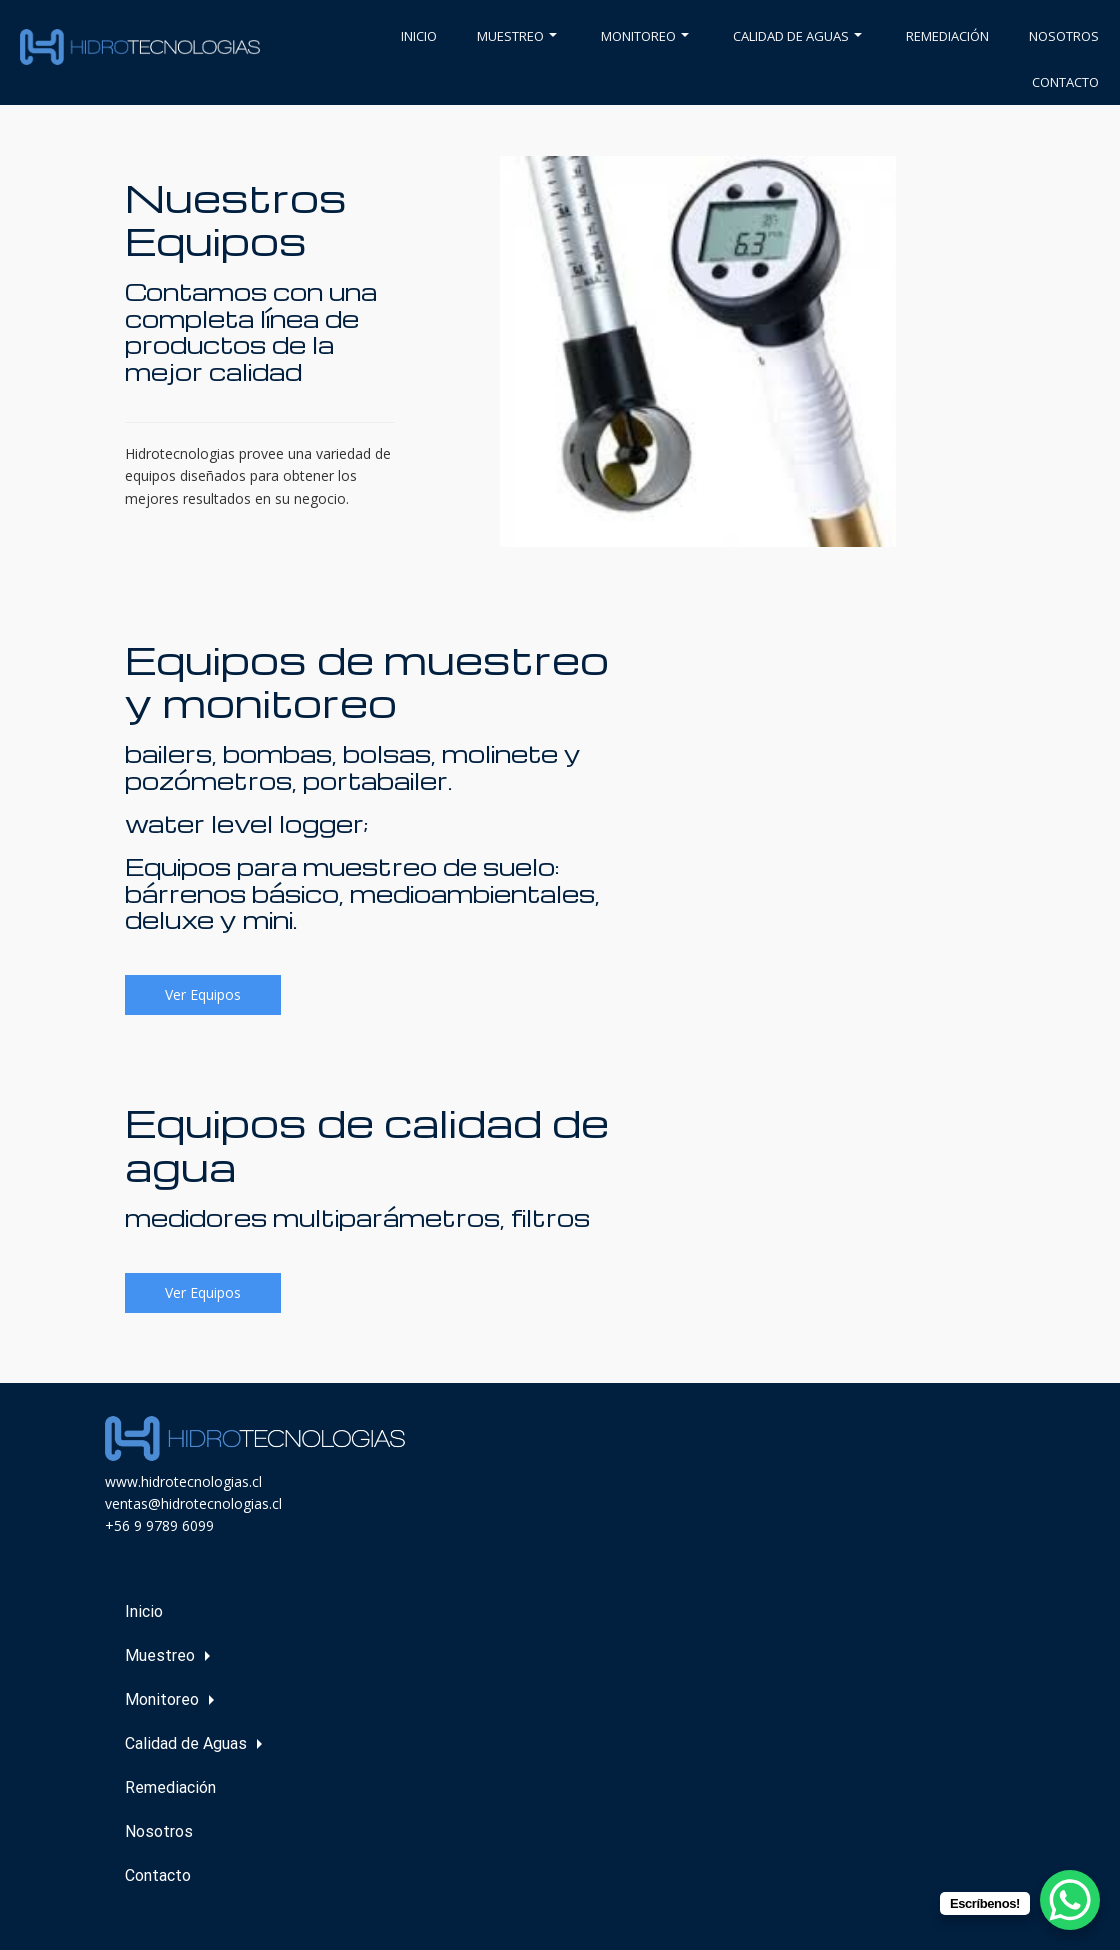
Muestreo (517, 36)
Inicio (419, 36)
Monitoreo (645, 36)
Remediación (947, 36)
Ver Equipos (203, 994)
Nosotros (1064, 36)
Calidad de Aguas (797, 36)
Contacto (1065, 82)
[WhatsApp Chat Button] (1070, 1900)
